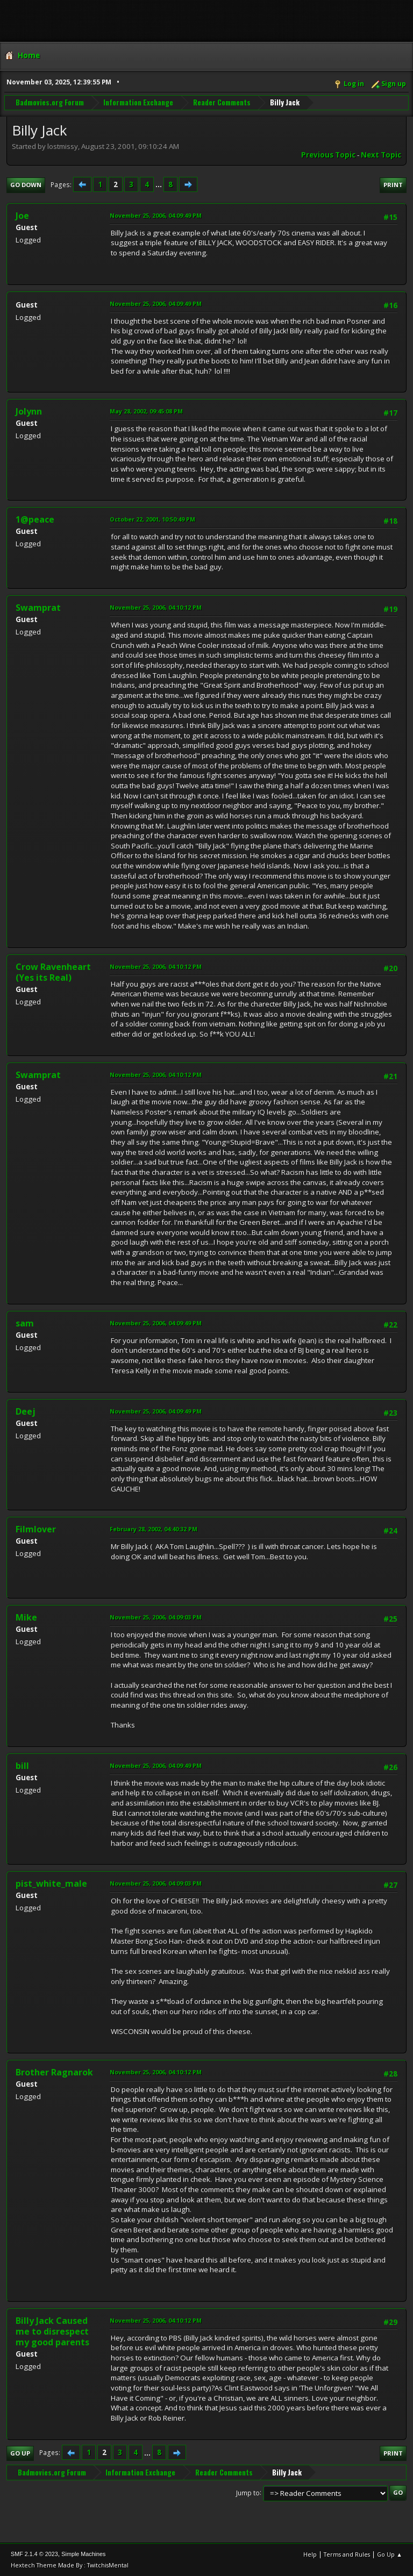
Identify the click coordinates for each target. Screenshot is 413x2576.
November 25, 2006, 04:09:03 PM (156, 1617)
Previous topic (328, 155)
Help (310, 2554)
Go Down (25, 185)
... (159, 184)
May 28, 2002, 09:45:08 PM (146, 411)
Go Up (20, 2453)
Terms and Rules (347, 2554)
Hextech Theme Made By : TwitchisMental (70, 2565)
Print (393, 185)
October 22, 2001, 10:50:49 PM (152, 519)
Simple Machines (83, 2554)
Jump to (248, 2492)
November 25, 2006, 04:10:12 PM (156, 607)
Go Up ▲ (389, 2554)
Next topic (381, 155)
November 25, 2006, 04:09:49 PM (156, 215)
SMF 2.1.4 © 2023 (34, 2554)
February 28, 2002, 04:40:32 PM (153, 1529)
